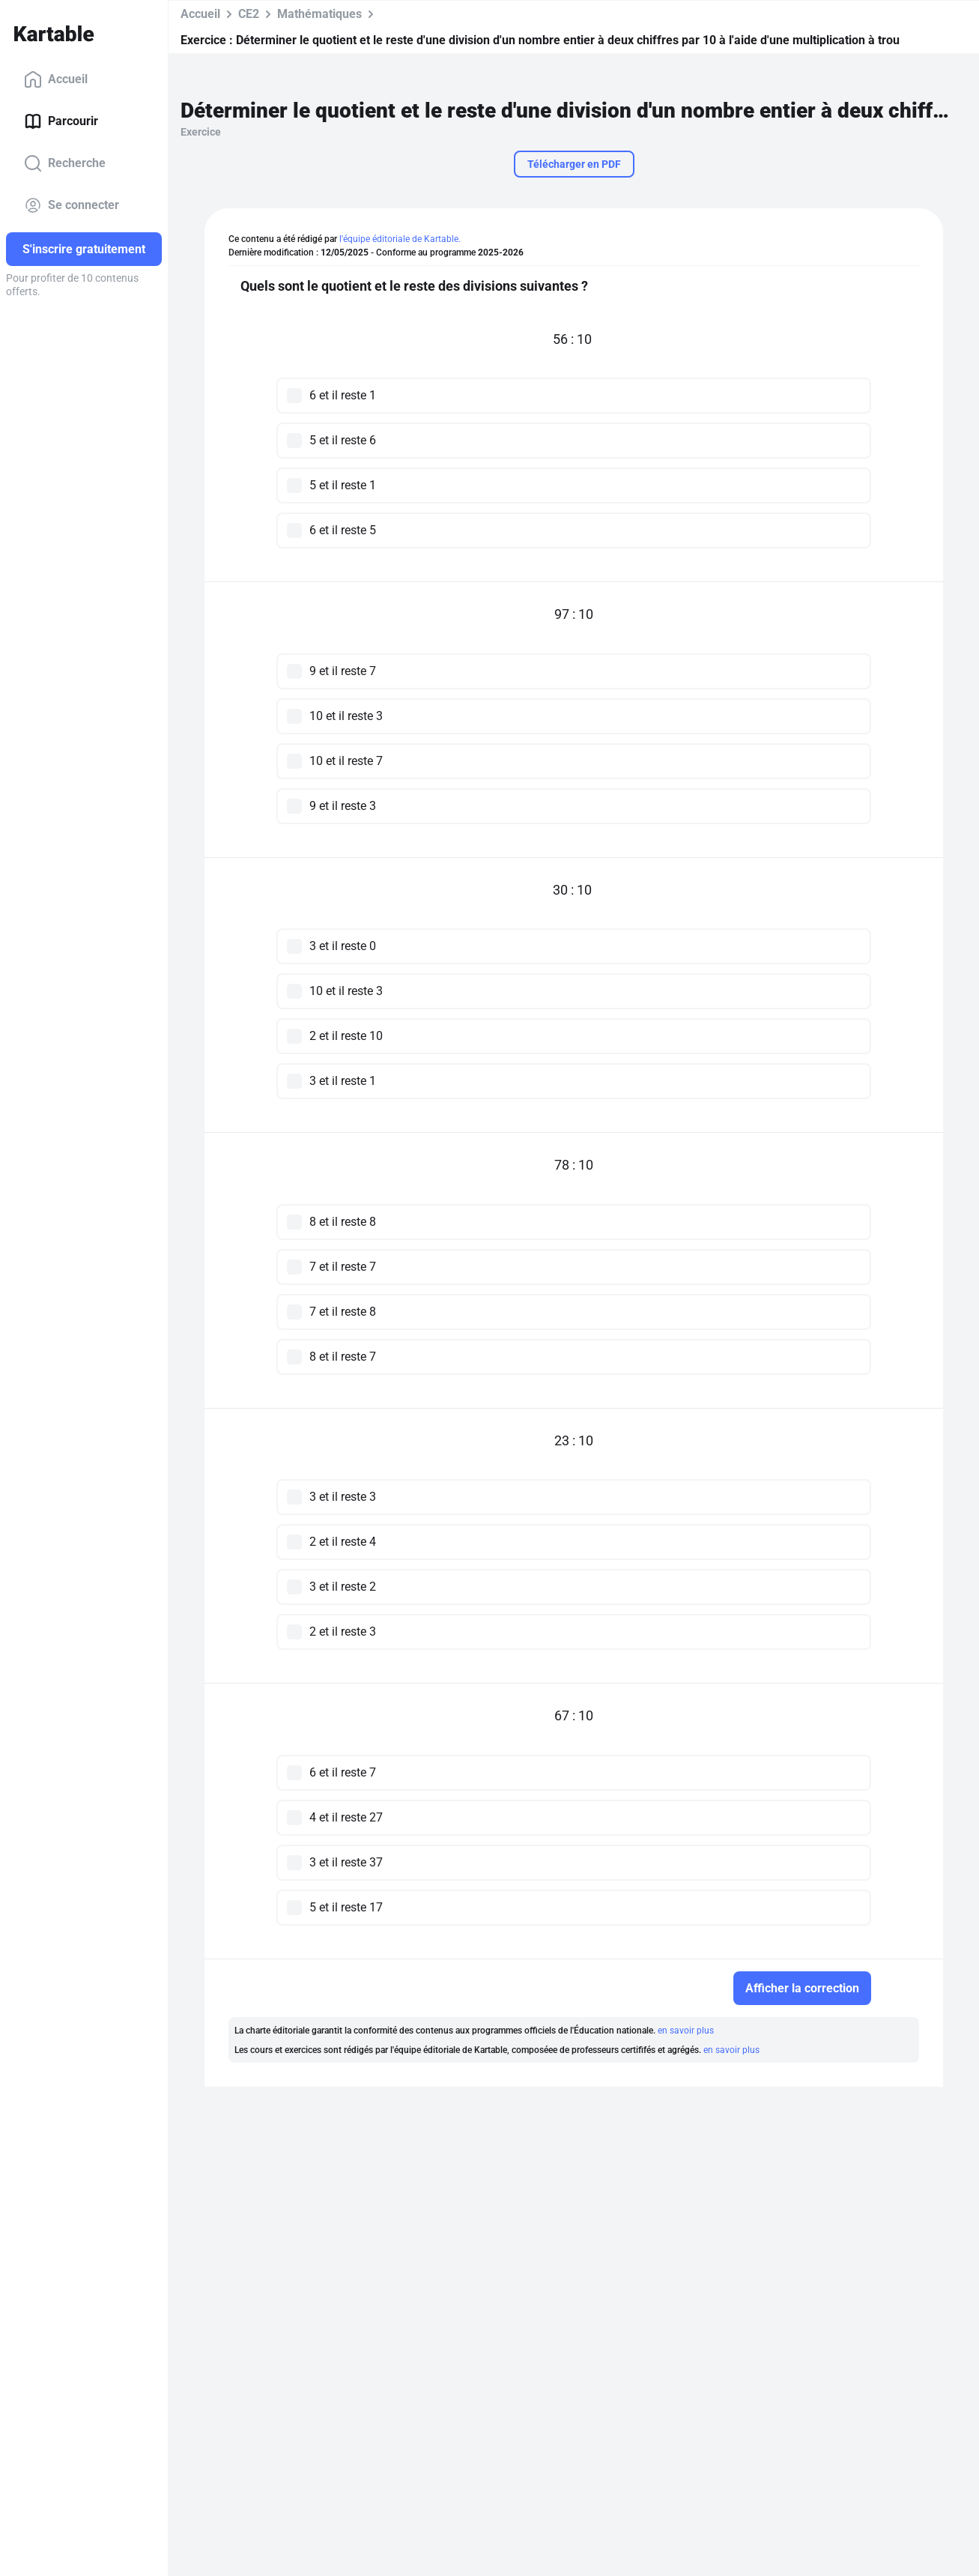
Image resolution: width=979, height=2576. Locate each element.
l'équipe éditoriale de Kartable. (400, 239)
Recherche (65, 163)
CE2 (248, 14)
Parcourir (61, 121)
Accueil (56, 79)
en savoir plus (686, 2030)
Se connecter (71, 205)
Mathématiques (319, 14)
